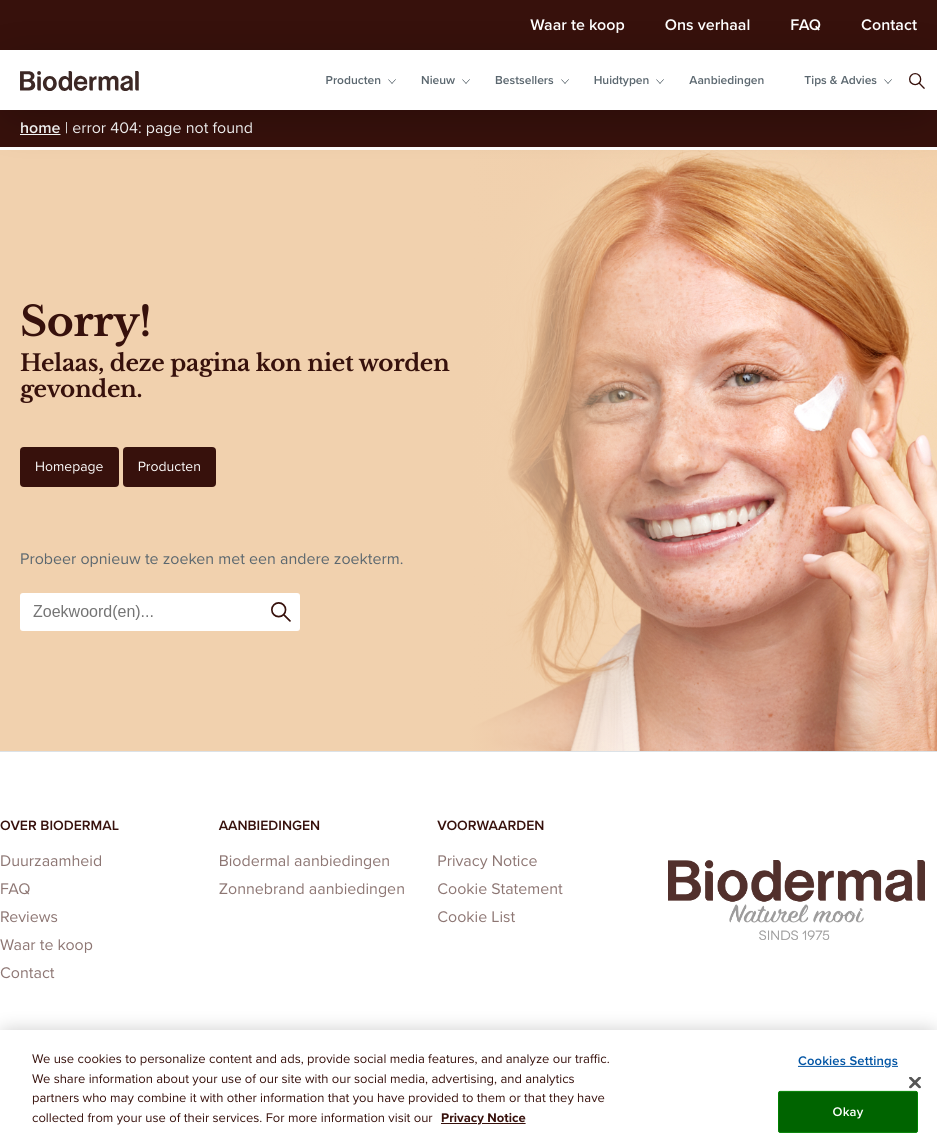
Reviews (29, 917)
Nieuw (438, 80)
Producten (353, 80)
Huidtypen (622, 80)
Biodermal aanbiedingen (305, 861)
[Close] (915, 1089)
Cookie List (476, 917)
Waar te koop (577, 24)
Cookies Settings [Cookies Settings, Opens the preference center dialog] (848, 1066)
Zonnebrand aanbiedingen (312, 889)
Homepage (69, 466)
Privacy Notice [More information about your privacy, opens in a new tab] (483, 1124)
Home (40, 127)
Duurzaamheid (51, 861)
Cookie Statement (500, 889)
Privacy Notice (487, 861)
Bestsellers (524, 80)
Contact (889, 24)
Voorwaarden (490, 825)
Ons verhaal (708, 24)
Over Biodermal (59, 825)
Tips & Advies (840, 80)
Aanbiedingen (726, 80)
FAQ (805, 24)
